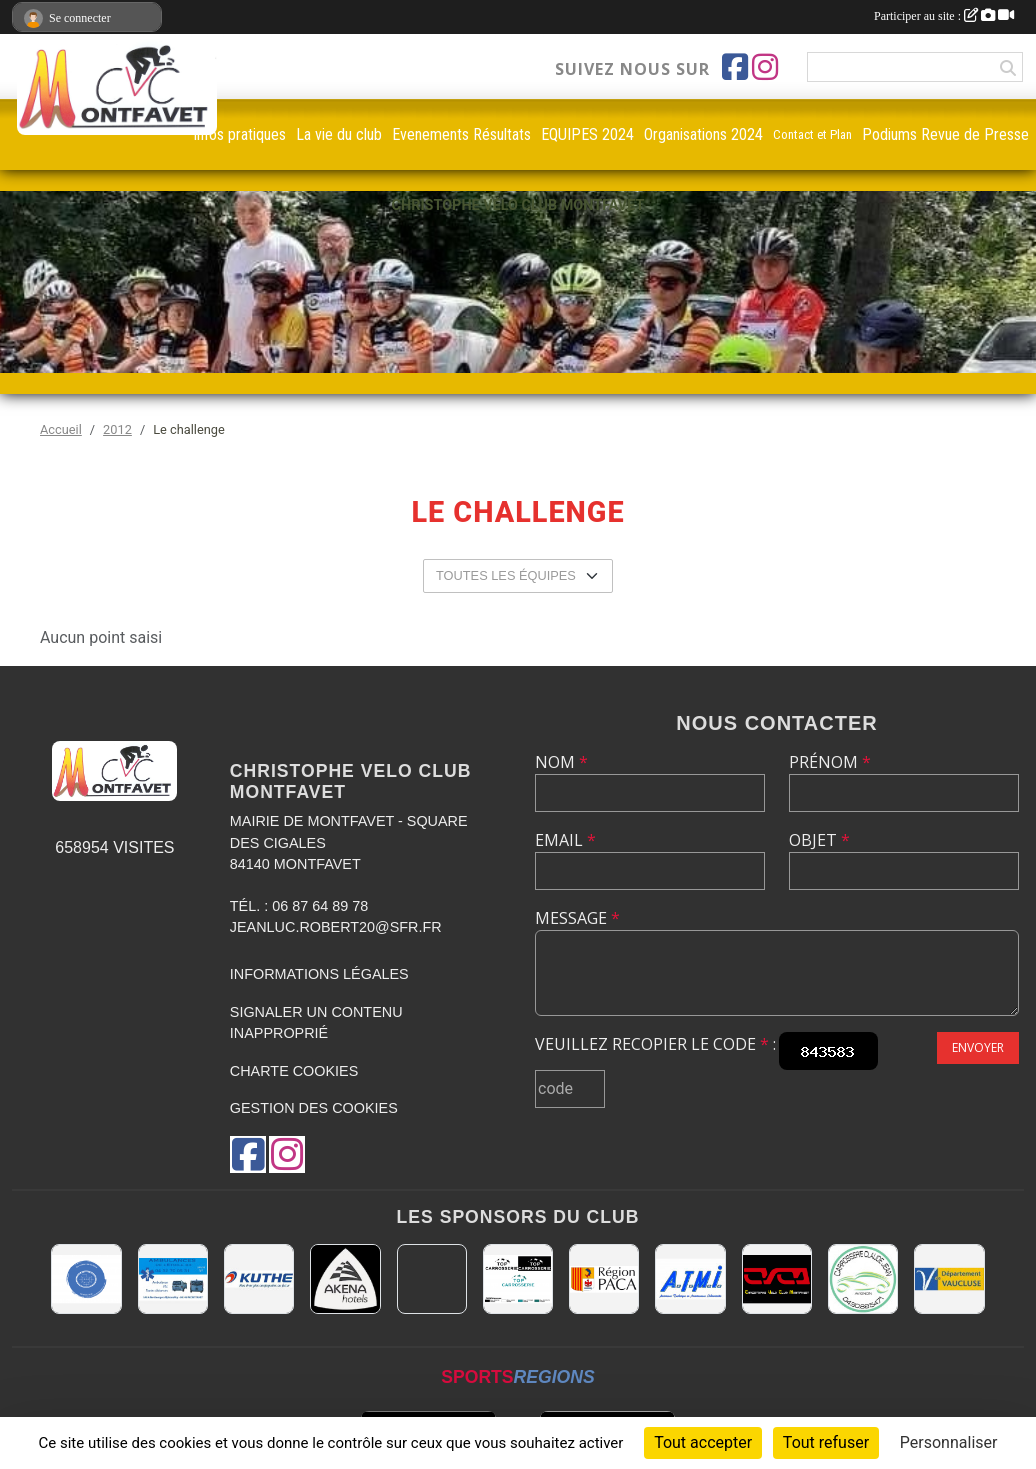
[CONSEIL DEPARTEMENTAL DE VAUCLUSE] (949, 1279)
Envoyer (978, 1047)
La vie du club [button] (339, 134)
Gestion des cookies (314, 1108)
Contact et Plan (812, 134)
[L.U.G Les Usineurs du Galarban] (86, 1279)
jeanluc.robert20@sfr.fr (336, 927)
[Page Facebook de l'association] (735, 67)
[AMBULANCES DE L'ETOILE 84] (173, 1279)
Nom (561, 762)
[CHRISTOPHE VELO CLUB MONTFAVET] (777, 1279)
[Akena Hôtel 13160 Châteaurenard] (345, 1279)
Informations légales (319, 974)
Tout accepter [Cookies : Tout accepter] (703, 1442)
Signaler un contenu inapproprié (316, 1023)
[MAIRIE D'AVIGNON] (432, 1279)
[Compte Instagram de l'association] (765, 67)
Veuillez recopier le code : (655, 1044)
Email (565, 840)
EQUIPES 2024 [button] (587, 134)
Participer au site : (944, 16)
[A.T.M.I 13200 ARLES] (690, 1279)
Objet (819, 840)
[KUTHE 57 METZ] (259, 1279)
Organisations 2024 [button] (703, 134)
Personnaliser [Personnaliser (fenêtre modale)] (949, 1442)
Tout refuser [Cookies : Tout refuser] (826, 1442)
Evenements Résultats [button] (461, 134)
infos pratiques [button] (240, 134)
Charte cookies (294, 1071)
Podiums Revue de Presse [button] (945, 134)
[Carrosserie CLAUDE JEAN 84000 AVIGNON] (863, 1279)
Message (577, 918)
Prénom (830, 762)
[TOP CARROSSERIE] (518, 1279)
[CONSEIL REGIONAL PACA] (604, 1279)
